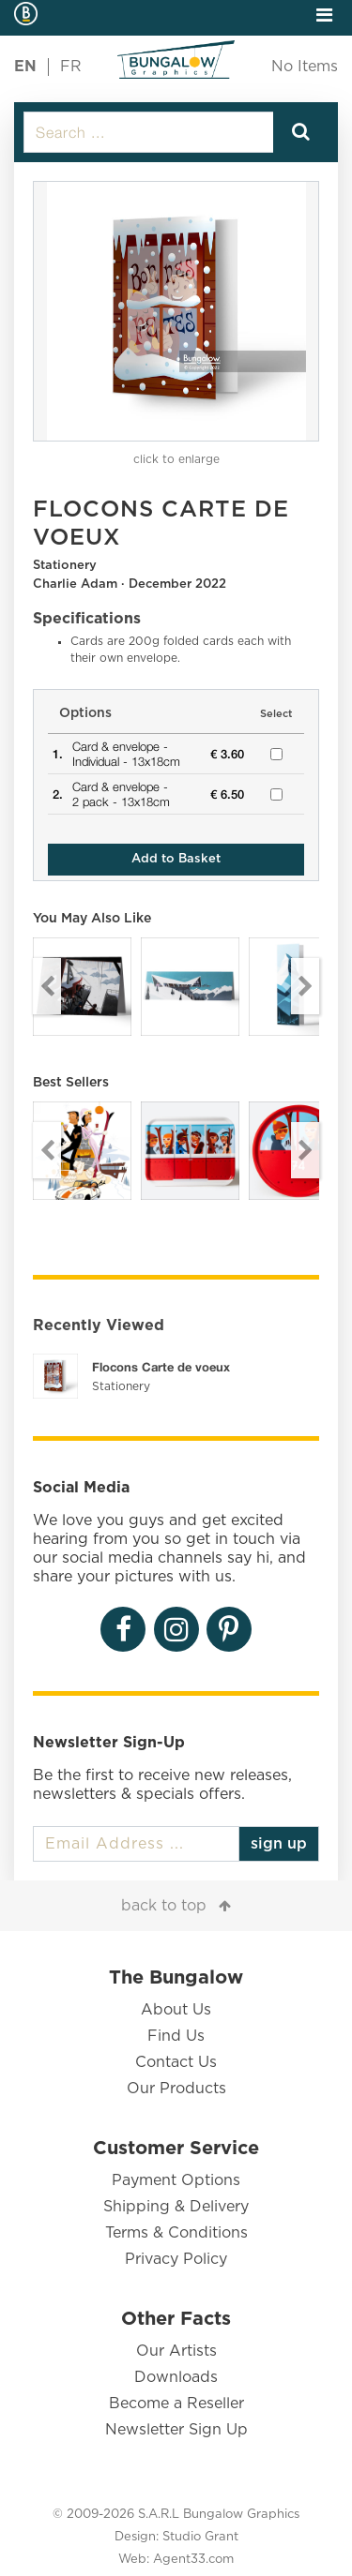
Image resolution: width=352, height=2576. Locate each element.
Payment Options (176, 2180)
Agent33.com (193, 2560)
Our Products (176, 2088)
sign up (279, 1843)
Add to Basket (176, 859)
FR (71, 66)
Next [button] (305, 986)
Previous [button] (47, 986)
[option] (176, 311)
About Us (176, 2009)
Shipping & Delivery (176, 2206)
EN (25, 66)
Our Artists (176, 2351)
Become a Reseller (176, 2403)
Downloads (176, 2377)
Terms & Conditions (176, 2232)
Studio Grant (200, 2537)
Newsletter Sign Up (176, 2429)
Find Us (176, 2036)
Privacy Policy (176, 2259)
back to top (164, 1905)
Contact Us (176, 2062)
